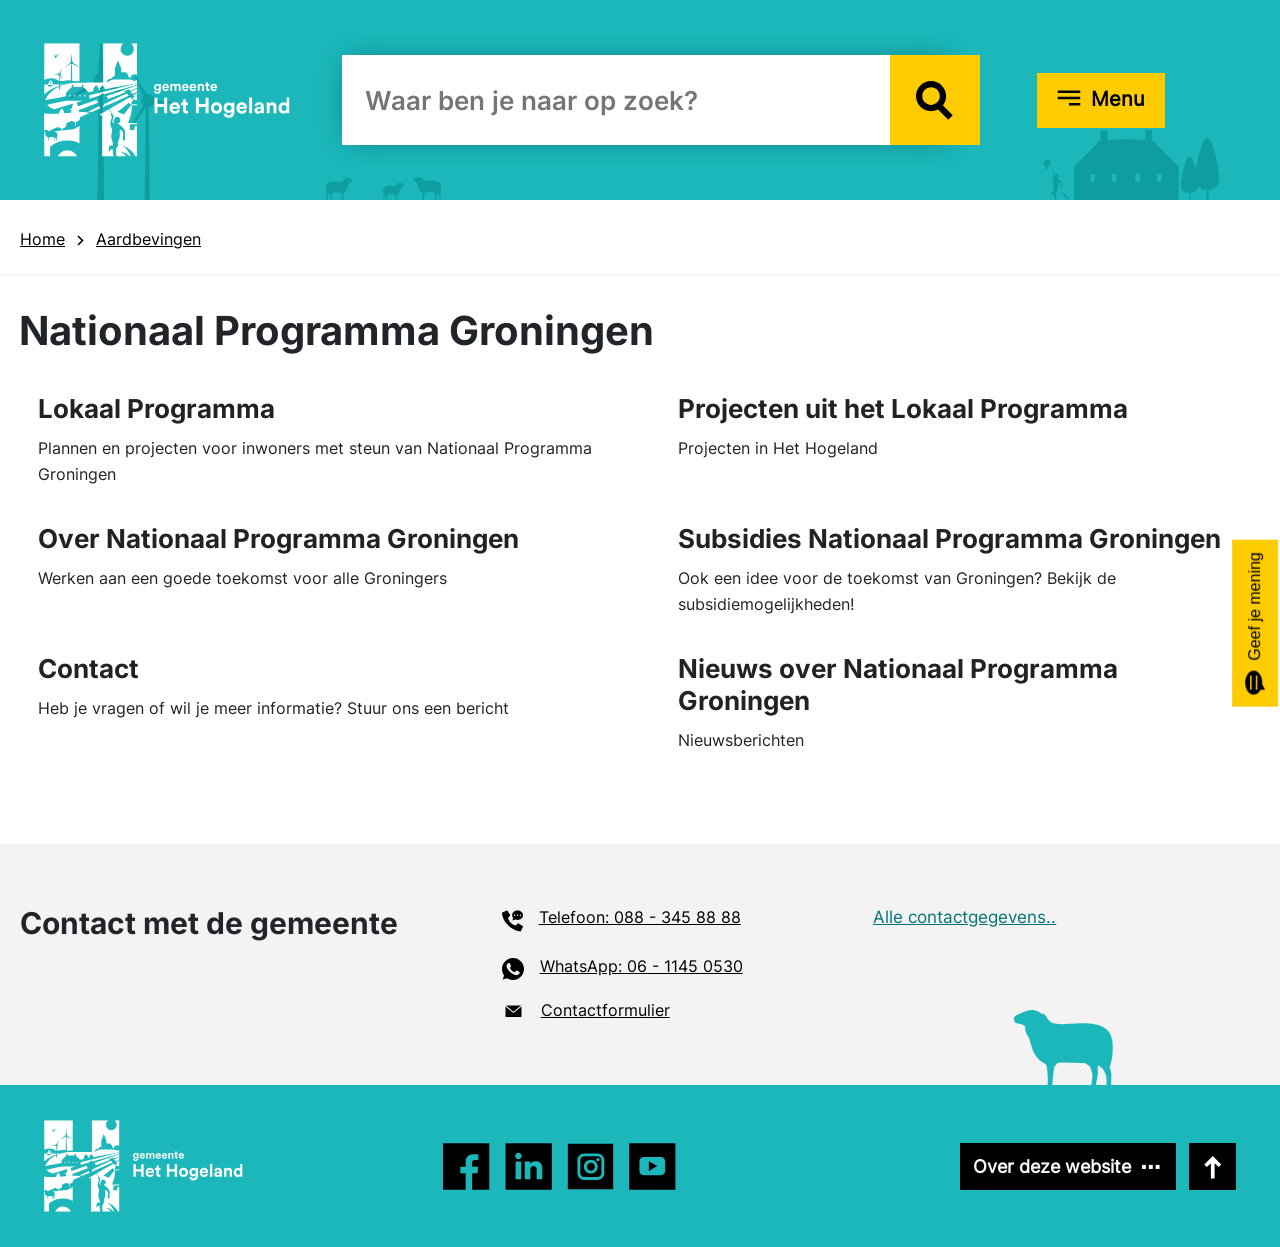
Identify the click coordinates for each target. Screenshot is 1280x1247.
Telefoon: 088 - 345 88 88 (640, 917)
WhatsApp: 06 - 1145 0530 (641, 966)
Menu (1118, 99)
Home (42, 239)
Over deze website (1052, 1166)
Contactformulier (605, 1010)
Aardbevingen (148, 239)
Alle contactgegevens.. (964, 917)
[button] (935, 100)
